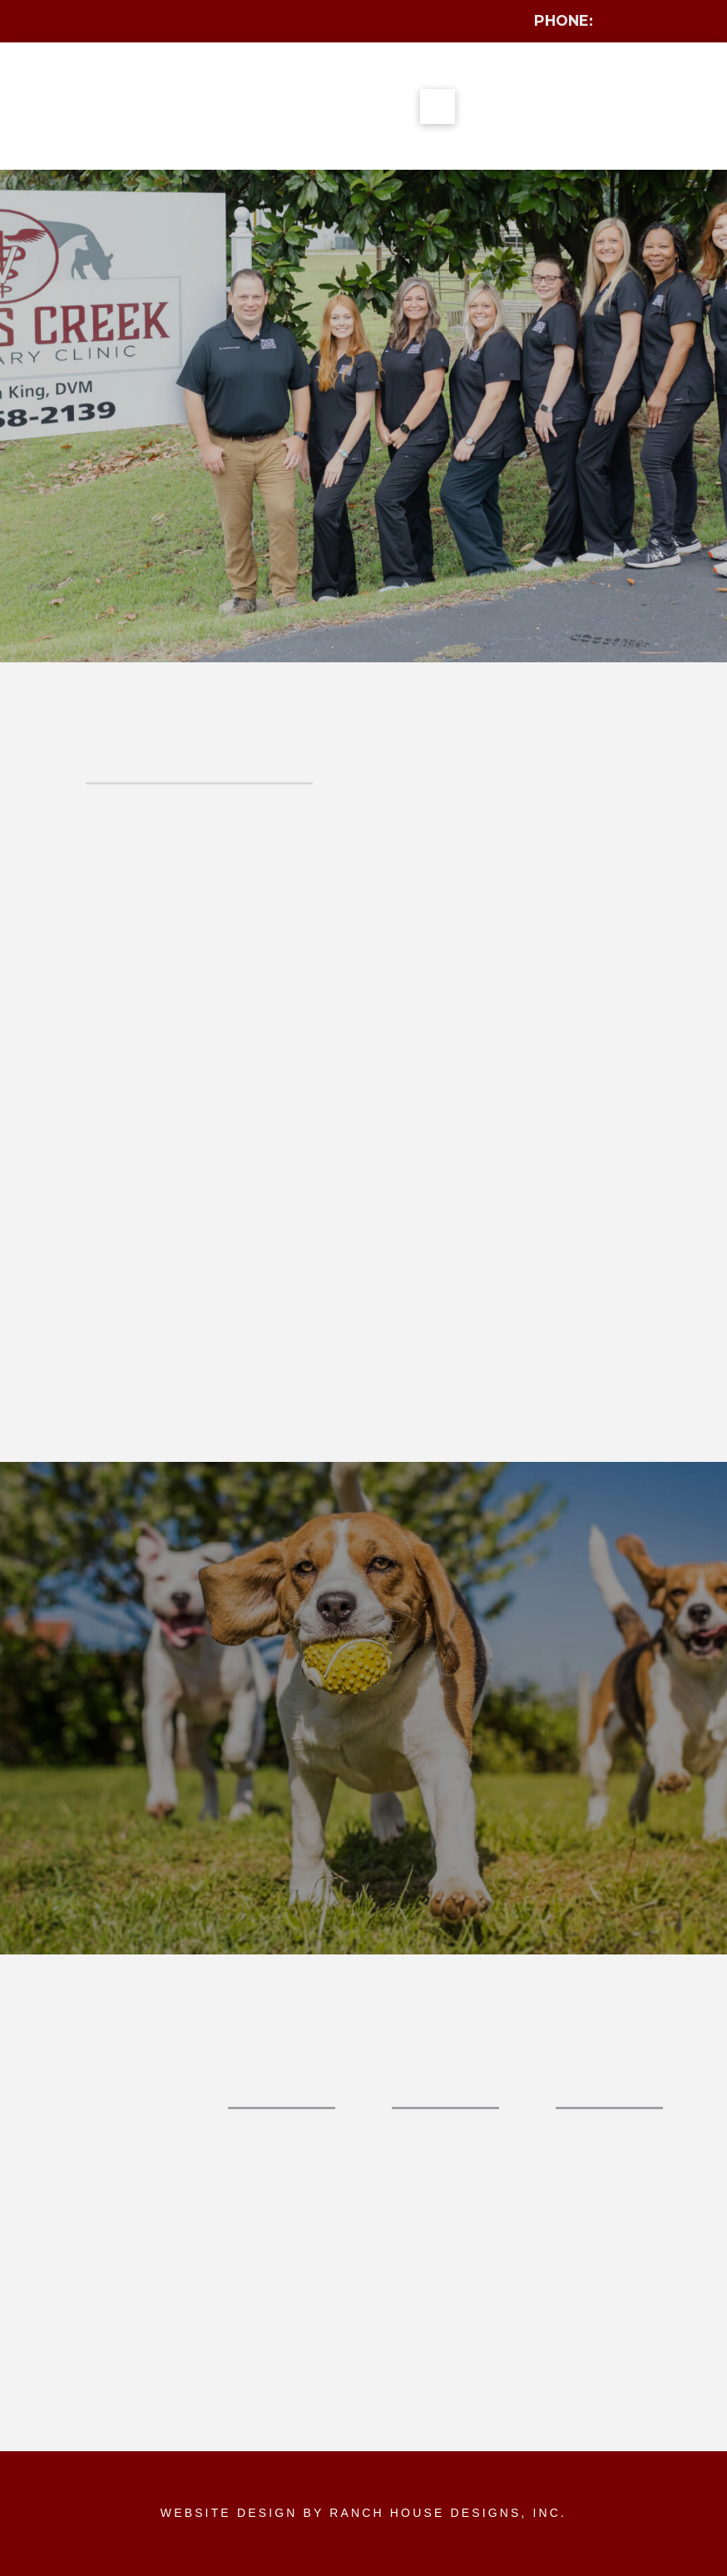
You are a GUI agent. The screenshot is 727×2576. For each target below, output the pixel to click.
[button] (437, 106)
